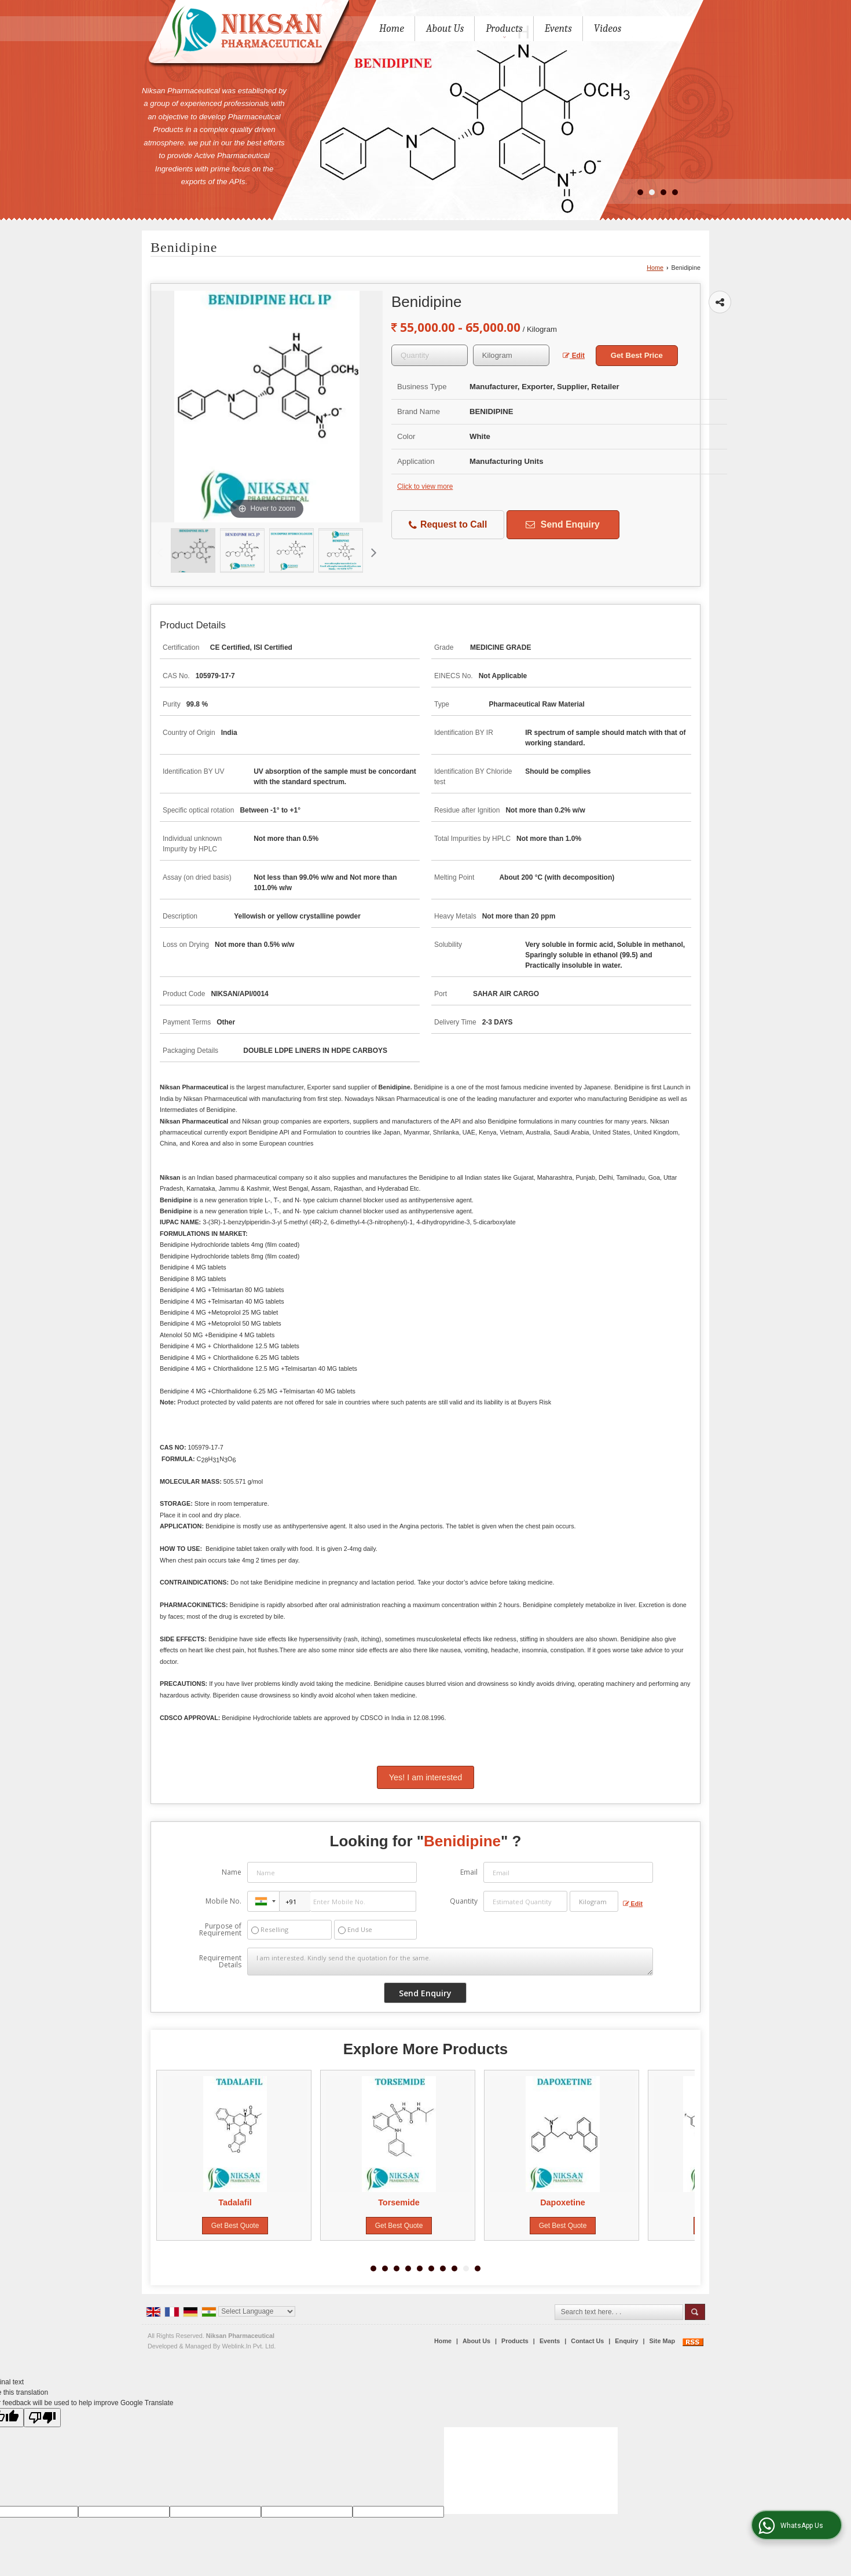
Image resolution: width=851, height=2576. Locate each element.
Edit (574, 356)
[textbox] (511, 355)
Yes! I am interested (426, 1777)
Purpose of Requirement (220, 1930)
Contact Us (587, 2340)
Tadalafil (237, 2202)
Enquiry (626, 2340)
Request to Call (448, 524)
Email (469, 1872)
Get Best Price (637, 355)
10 (477, 2268)
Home (391, 29)
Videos (607, 29)
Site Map (662, 2340)
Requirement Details (220, 1961)
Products (504, 30)
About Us (445, 29)
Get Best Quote (238, 2226)
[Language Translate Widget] (256, 2311)
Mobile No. (223, 1901)
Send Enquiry (562, 524)
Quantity (464, 1901)
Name (231, 1872)
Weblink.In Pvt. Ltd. (249, 2346)
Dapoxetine (565, 2202)
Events (558, 29)
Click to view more (425, 486)
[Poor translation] (42, 2417)
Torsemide (402, 2202)
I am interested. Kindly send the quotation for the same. (449, 1961)
